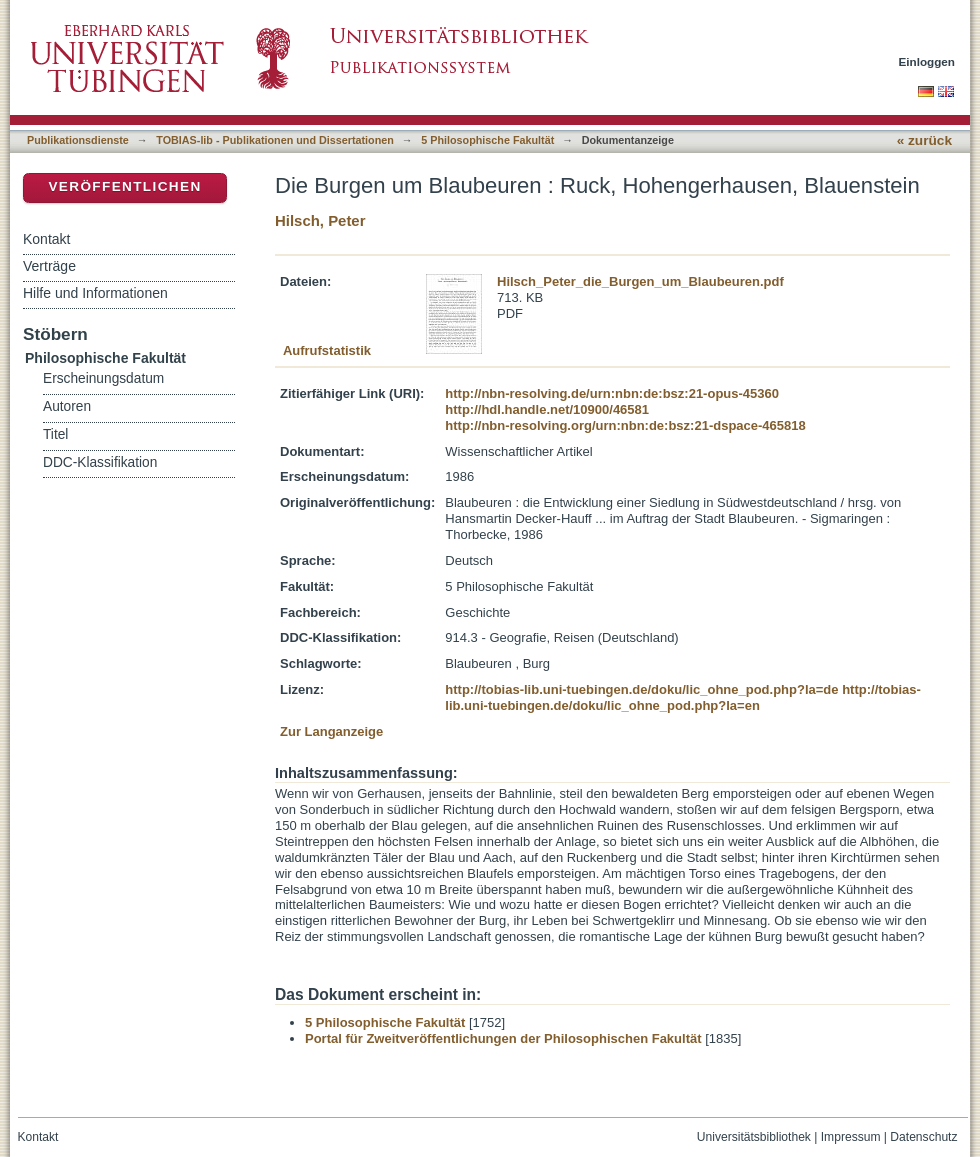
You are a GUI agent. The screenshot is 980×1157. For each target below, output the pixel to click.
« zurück (924, 140)
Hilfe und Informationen (95, 293)
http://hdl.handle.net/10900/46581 (547, 409)
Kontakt (46, 239)
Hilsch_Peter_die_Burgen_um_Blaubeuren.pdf (640, 281)
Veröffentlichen (124, 186)
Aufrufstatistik (327, 350)
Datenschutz (923, 1137)
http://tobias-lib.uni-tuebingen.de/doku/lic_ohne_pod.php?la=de (641, 689)
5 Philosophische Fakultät (487, 140)
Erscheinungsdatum (103, 378)
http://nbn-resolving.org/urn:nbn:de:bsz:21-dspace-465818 (625, 425)
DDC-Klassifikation (100, 462)
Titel (55, 434)
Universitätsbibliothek (754, 1137)
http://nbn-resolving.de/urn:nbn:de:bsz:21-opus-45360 (612, 393)
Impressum (851, 1137)
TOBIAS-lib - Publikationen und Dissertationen (275, 140)
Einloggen (927, 61)
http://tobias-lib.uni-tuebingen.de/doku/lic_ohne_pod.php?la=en (683, 697)
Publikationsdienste (78, 140)
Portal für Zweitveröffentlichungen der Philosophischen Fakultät (503, 1038)
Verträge (49, 266)
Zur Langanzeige (331, 731)
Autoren (67, 406)
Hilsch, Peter (320, 220)
